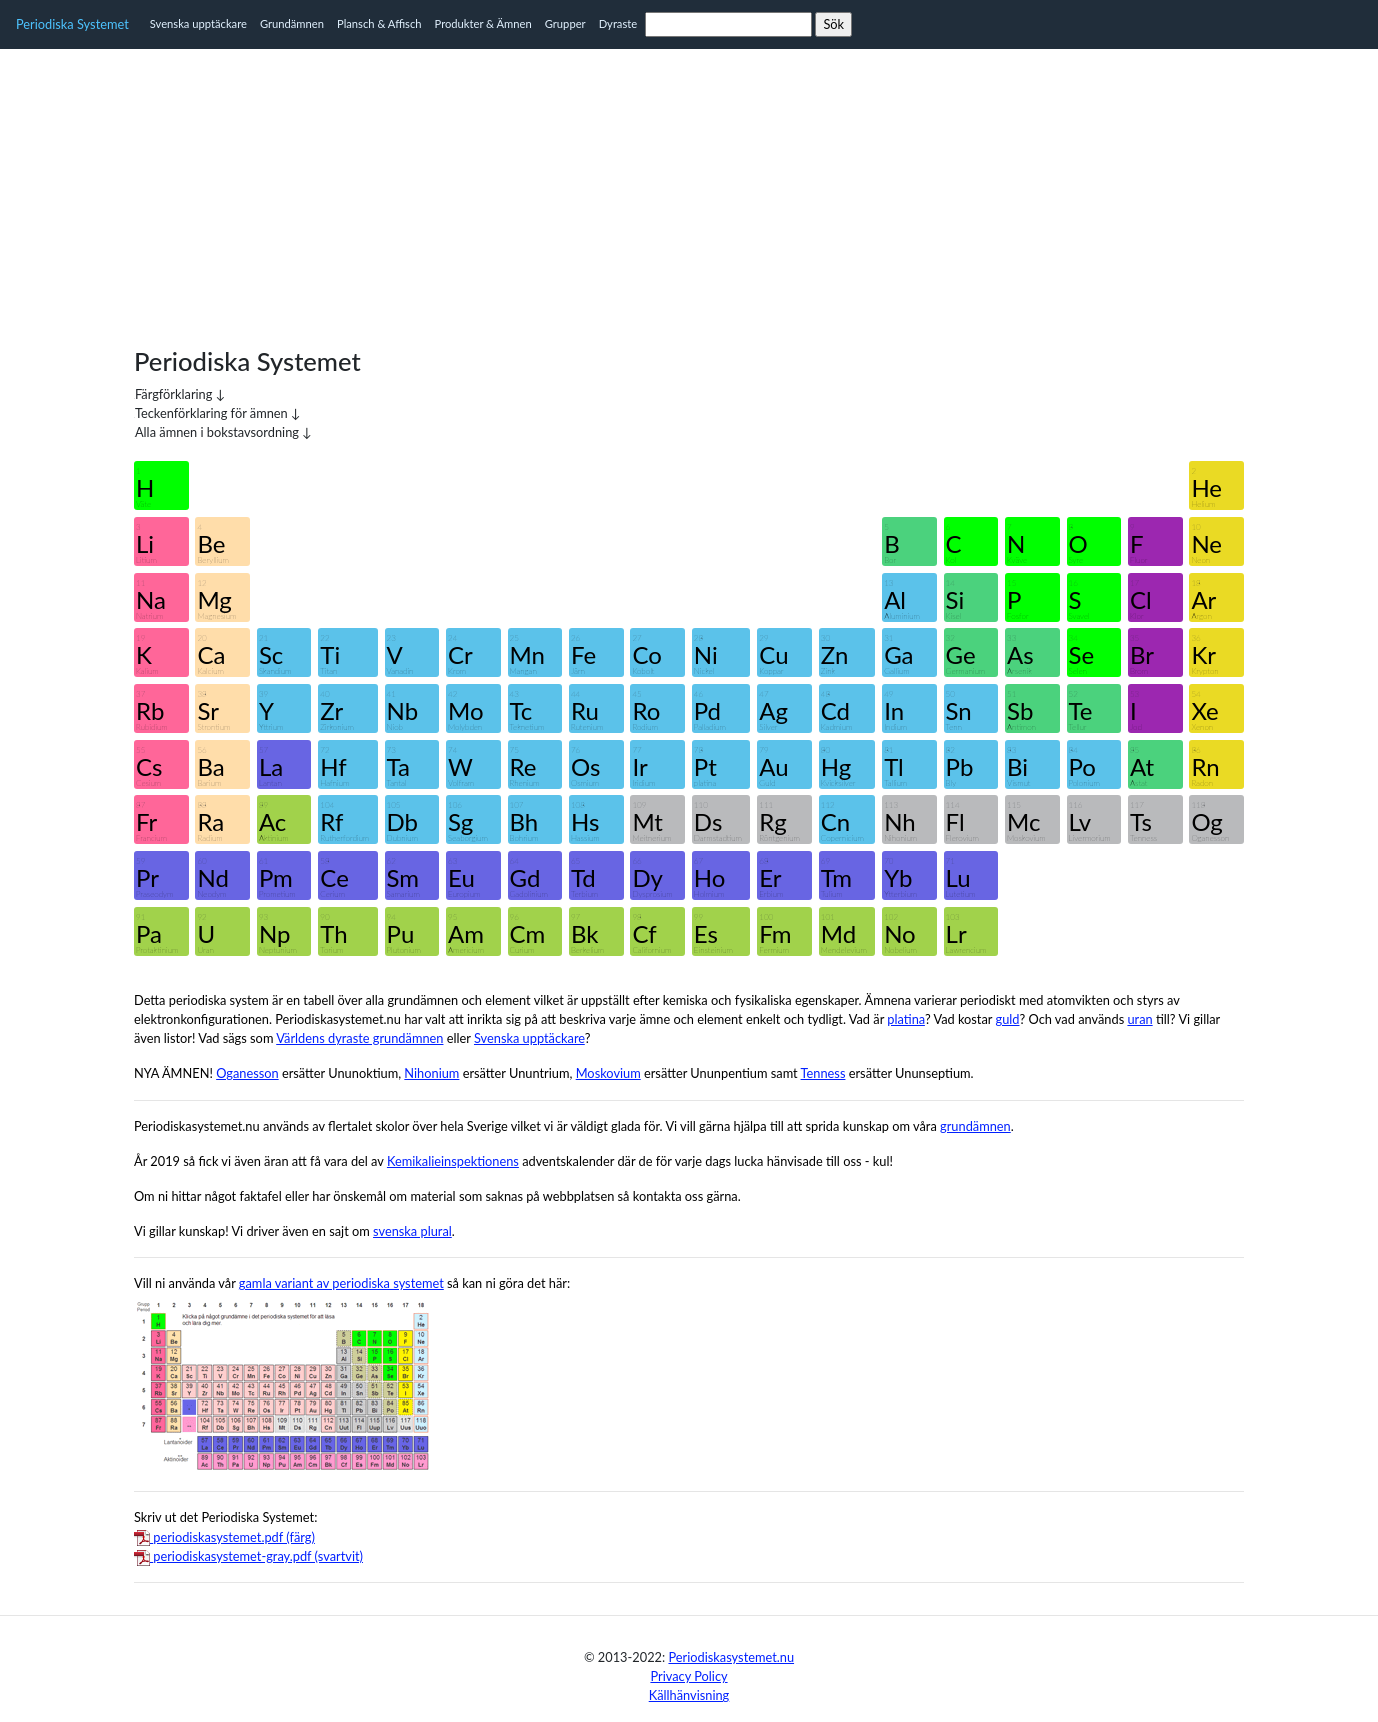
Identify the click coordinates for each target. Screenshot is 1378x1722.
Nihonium (431, 1073)
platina (906, 1019)
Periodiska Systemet (72, 24)
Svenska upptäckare (198, 23)
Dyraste (618, 23)
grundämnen (975, 1126)
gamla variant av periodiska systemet (341, 1283)
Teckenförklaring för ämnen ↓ (218, 413)
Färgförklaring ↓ (180, 394)
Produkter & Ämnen (483, 23)
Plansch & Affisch (379, 23)
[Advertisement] (689, 189)
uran (1139, 1019)
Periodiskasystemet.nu (731, 1657)
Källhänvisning (689, 1695)
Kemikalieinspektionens (453, 1161)
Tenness (823, 1073)
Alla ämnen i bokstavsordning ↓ (223, 432)
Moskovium (608, 1073)
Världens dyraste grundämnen (359, 1038)
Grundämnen (292, 23)
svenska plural (412, 1231)
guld (1008, 1019)
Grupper (565, 23)
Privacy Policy (688, 1676)
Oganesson (247, 1073)
